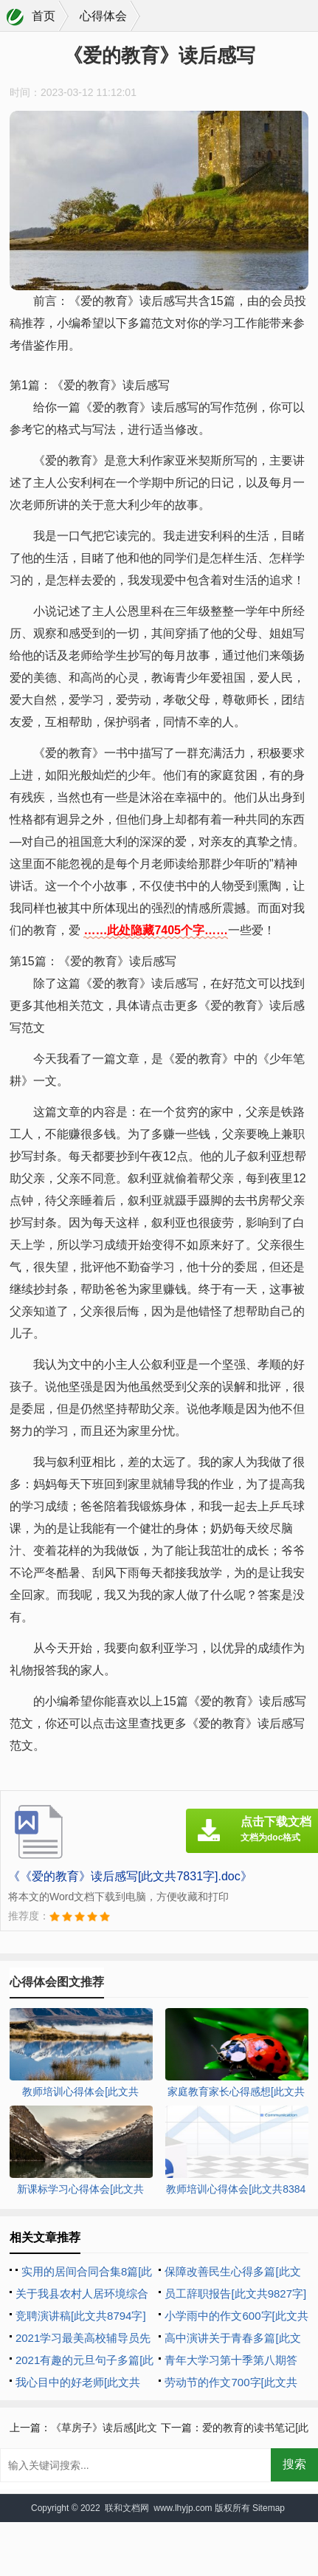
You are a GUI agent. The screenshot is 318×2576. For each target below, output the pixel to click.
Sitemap (268, 2508)
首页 (43, 16)
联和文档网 (127, 2508)
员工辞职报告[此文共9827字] (235, 2293)
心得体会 (103, 16)
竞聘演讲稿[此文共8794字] (80, 2315)
